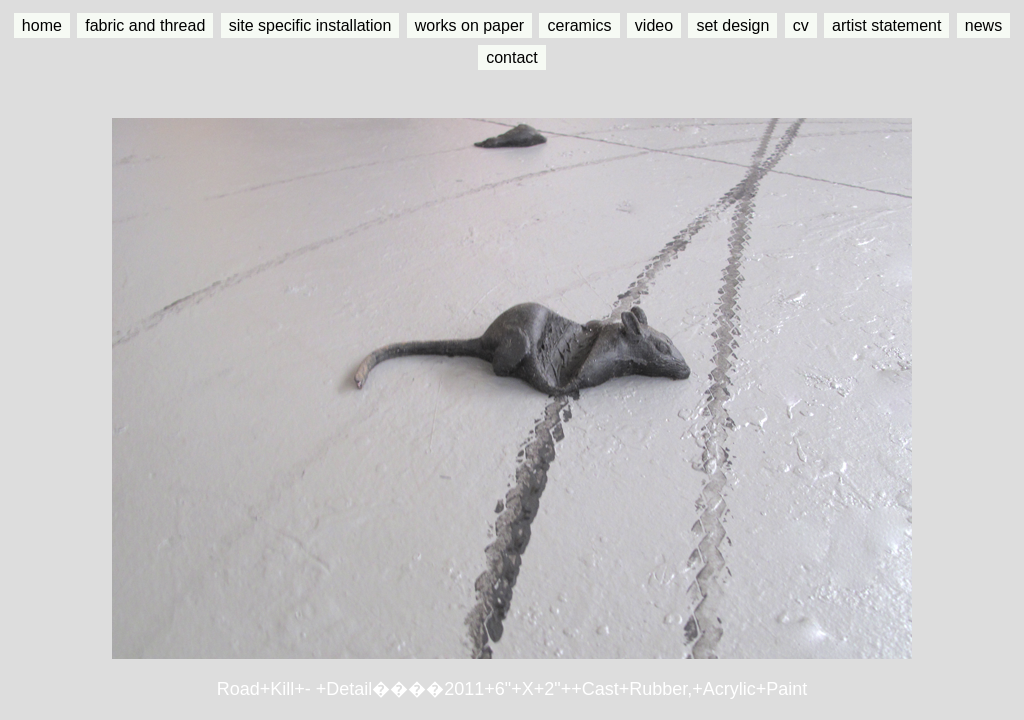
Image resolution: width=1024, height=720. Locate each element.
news (983, 25)
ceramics (579, 25)
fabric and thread (145, 25)
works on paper (469, 25)
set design (732, 25)
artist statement (886, 25)
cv (801, 25)
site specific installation (310, 25)
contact (512, 57)
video (654, 25)
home (42, 25)
